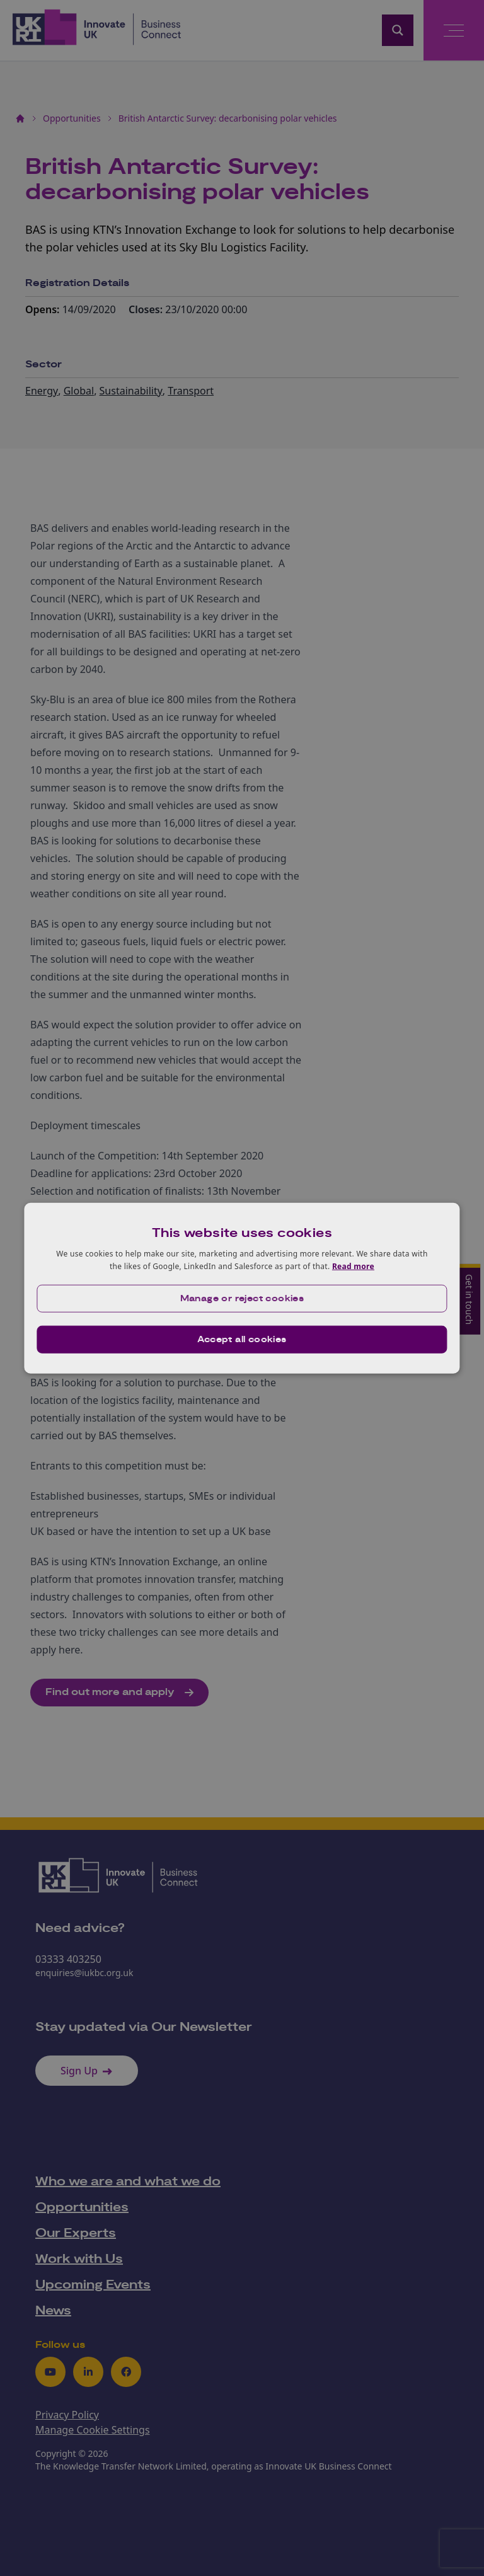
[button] (242, 1298)
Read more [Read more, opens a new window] (353, 1266)
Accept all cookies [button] (241, 1339)
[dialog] (241, 1288)
